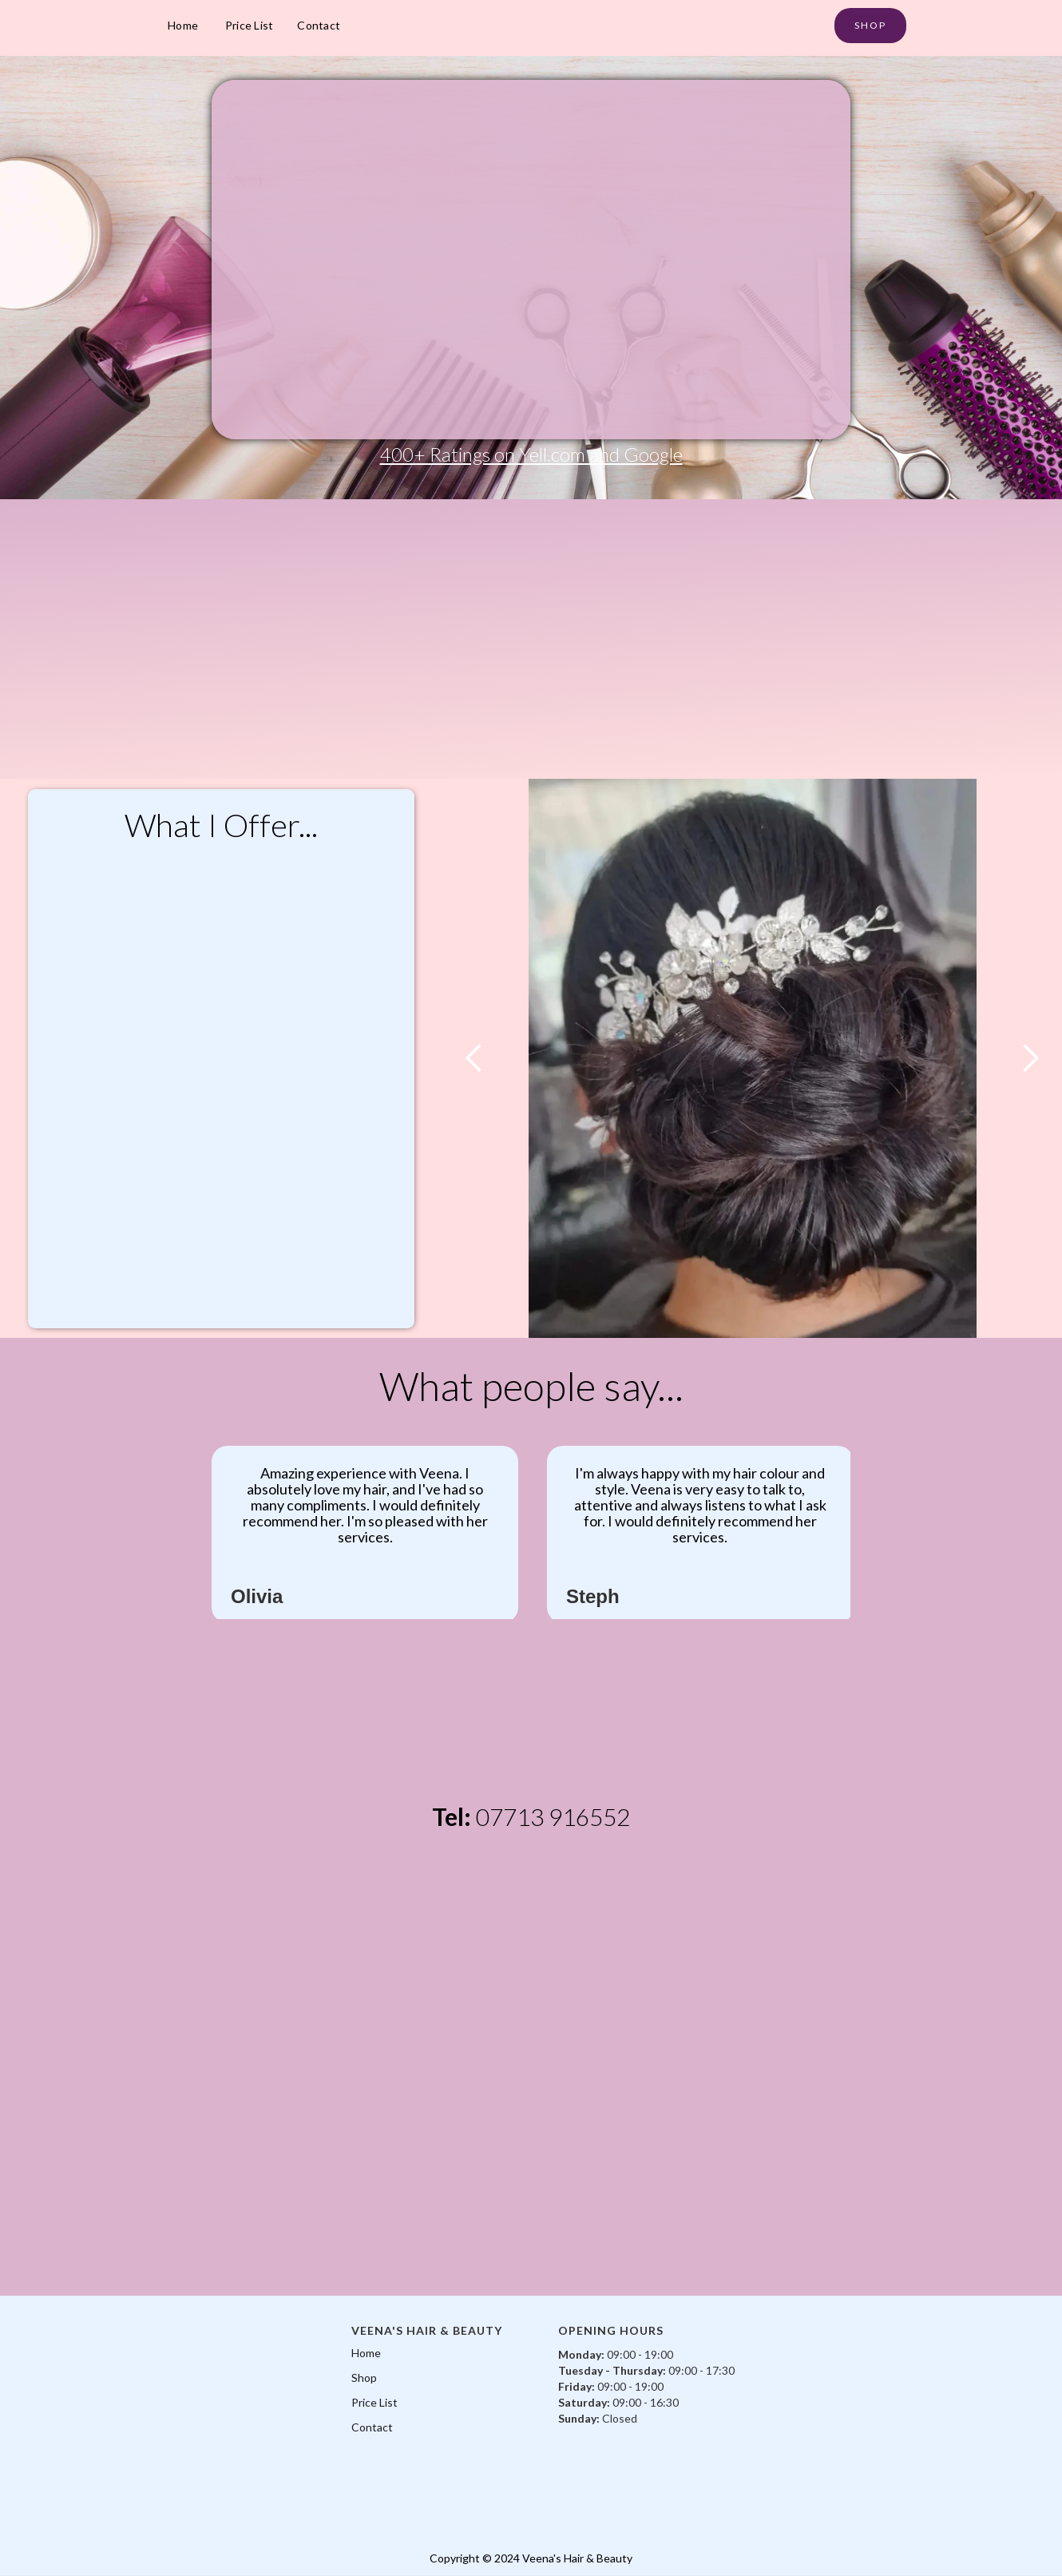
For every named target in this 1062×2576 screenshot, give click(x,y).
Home (183, 25)
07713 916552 (553, 1816)
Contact (318, 25)
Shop (364, 2378)
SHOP (870, 25)
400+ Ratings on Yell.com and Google (531, 454)
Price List (249, 25)
